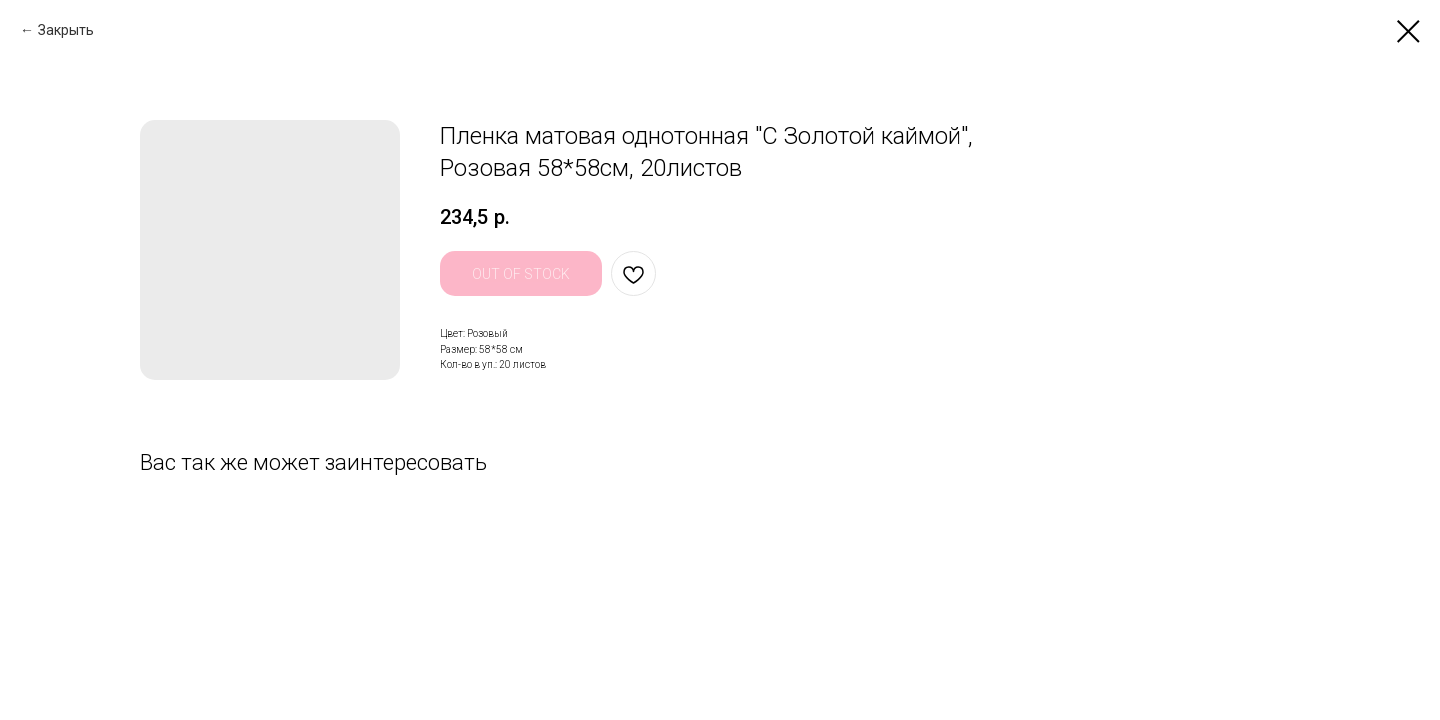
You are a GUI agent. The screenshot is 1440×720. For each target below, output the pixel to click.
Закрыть (66, 30)
